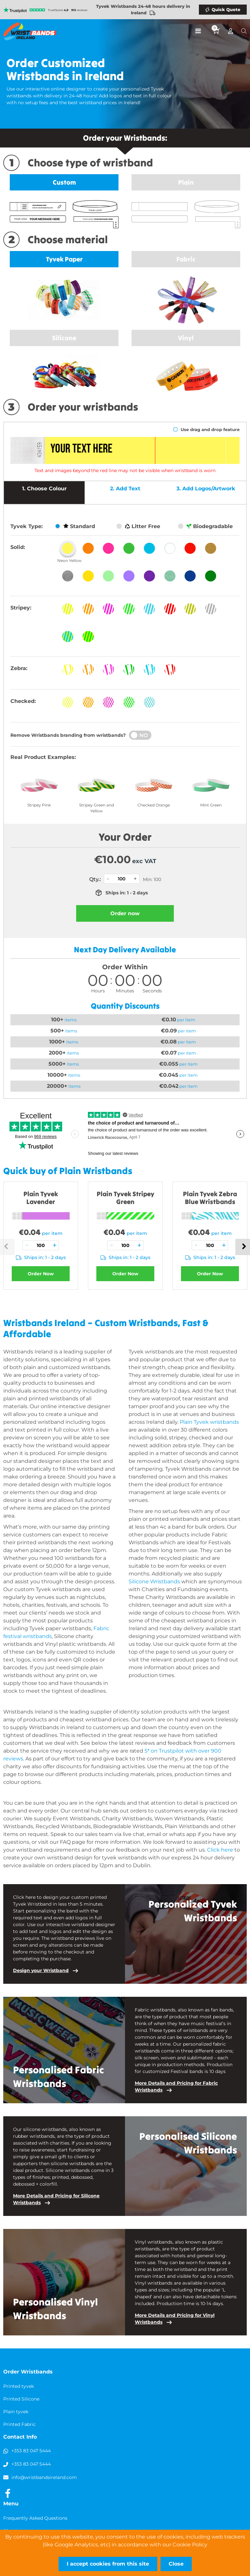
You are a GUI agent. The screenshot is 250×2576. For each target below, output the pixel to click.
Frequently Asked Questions (35, 2518)
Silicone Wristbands (154, 1581)
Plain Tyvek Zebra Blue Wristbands (210, 1198)
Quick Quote (226, 9)
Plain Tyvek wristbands (209, 1422)
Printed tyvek (18, 2386)
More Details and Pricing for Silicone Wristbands (56, 2199)
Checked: (23, 701)
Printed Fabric (19, 2424)
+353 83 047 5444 (31, 2451)
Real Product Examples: (43, 757)
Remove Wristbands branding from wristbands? (68, 735)
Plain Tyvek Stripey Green (125, 1198)
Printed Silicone (21, 2399)
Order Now (41, 1274)
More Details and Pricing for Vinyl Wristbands (175, 2318)
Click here (220, 1850)
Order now (125, 913)
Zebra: (18, 668)
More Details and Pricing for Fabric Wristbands (176, 2086)
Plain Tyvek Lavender (40, 1198)
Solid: (17, 547)
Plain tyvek (15, 2412)
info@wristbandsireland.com (44, 2477)
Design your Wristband (41, 1970)
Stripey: (20, 608)
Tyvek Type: (26, 526)
